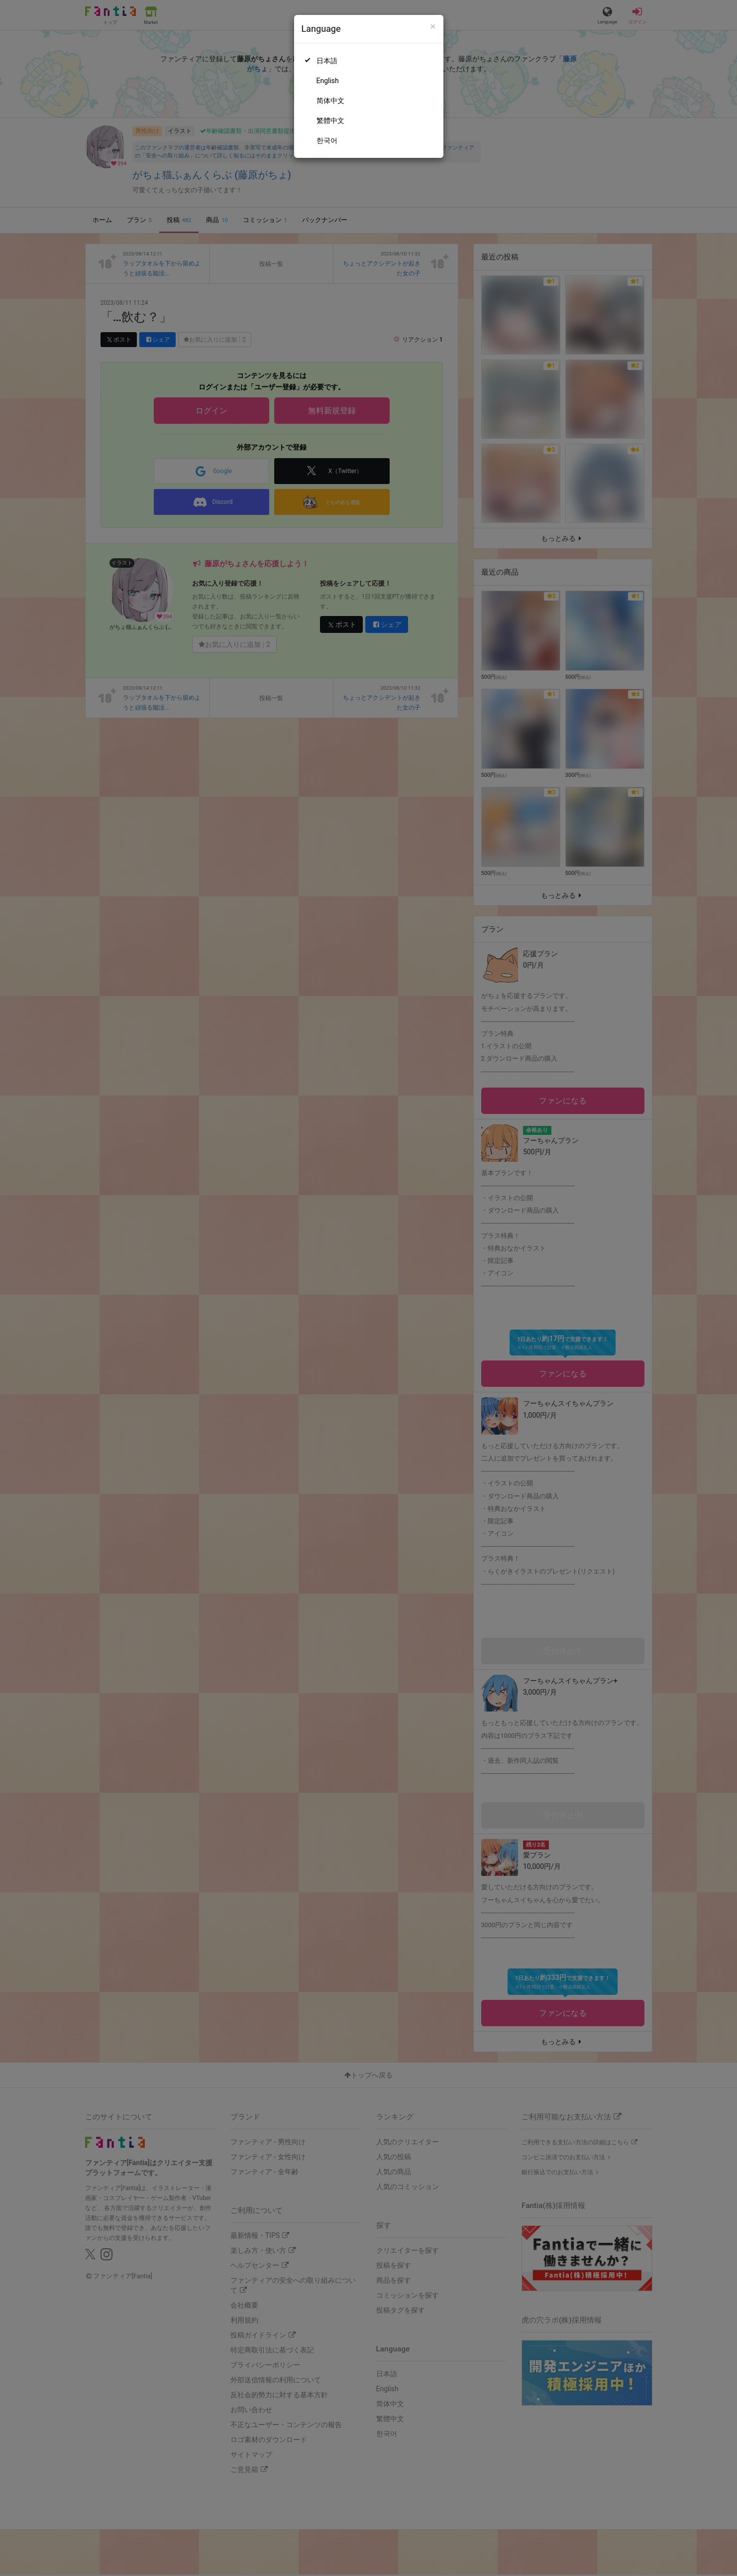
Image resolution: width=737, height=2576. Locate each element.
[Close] (432, 26)
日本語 (326, 61)
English (327, 81)
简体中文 (330, 101)
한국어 (326, 140)
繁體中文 (330, 120)
